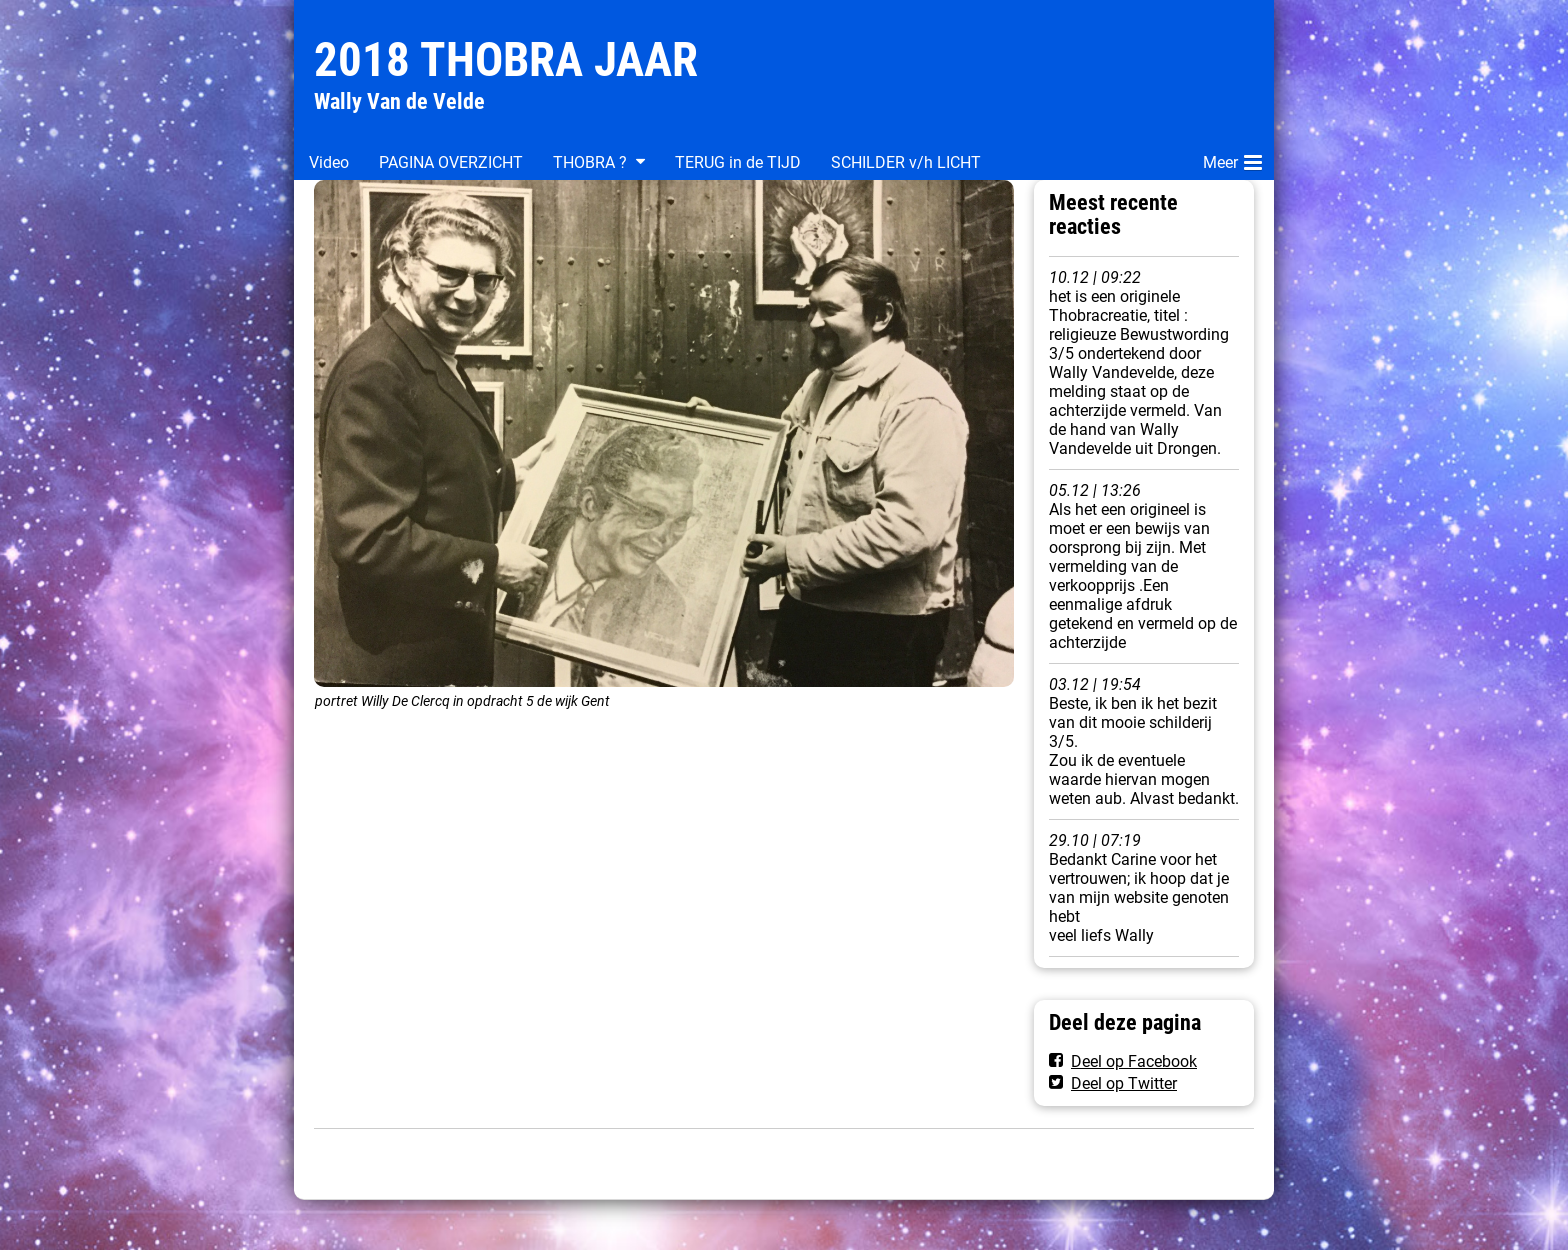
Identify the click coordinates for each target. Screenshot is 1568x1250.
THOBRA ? (590, 162)
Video (329, 162)
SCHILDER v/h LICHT (906, 162)
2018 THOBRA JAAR (506, 59)
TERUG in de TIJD (738, 162)
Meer (1232, 159)
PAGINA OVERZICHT (451, 162)
